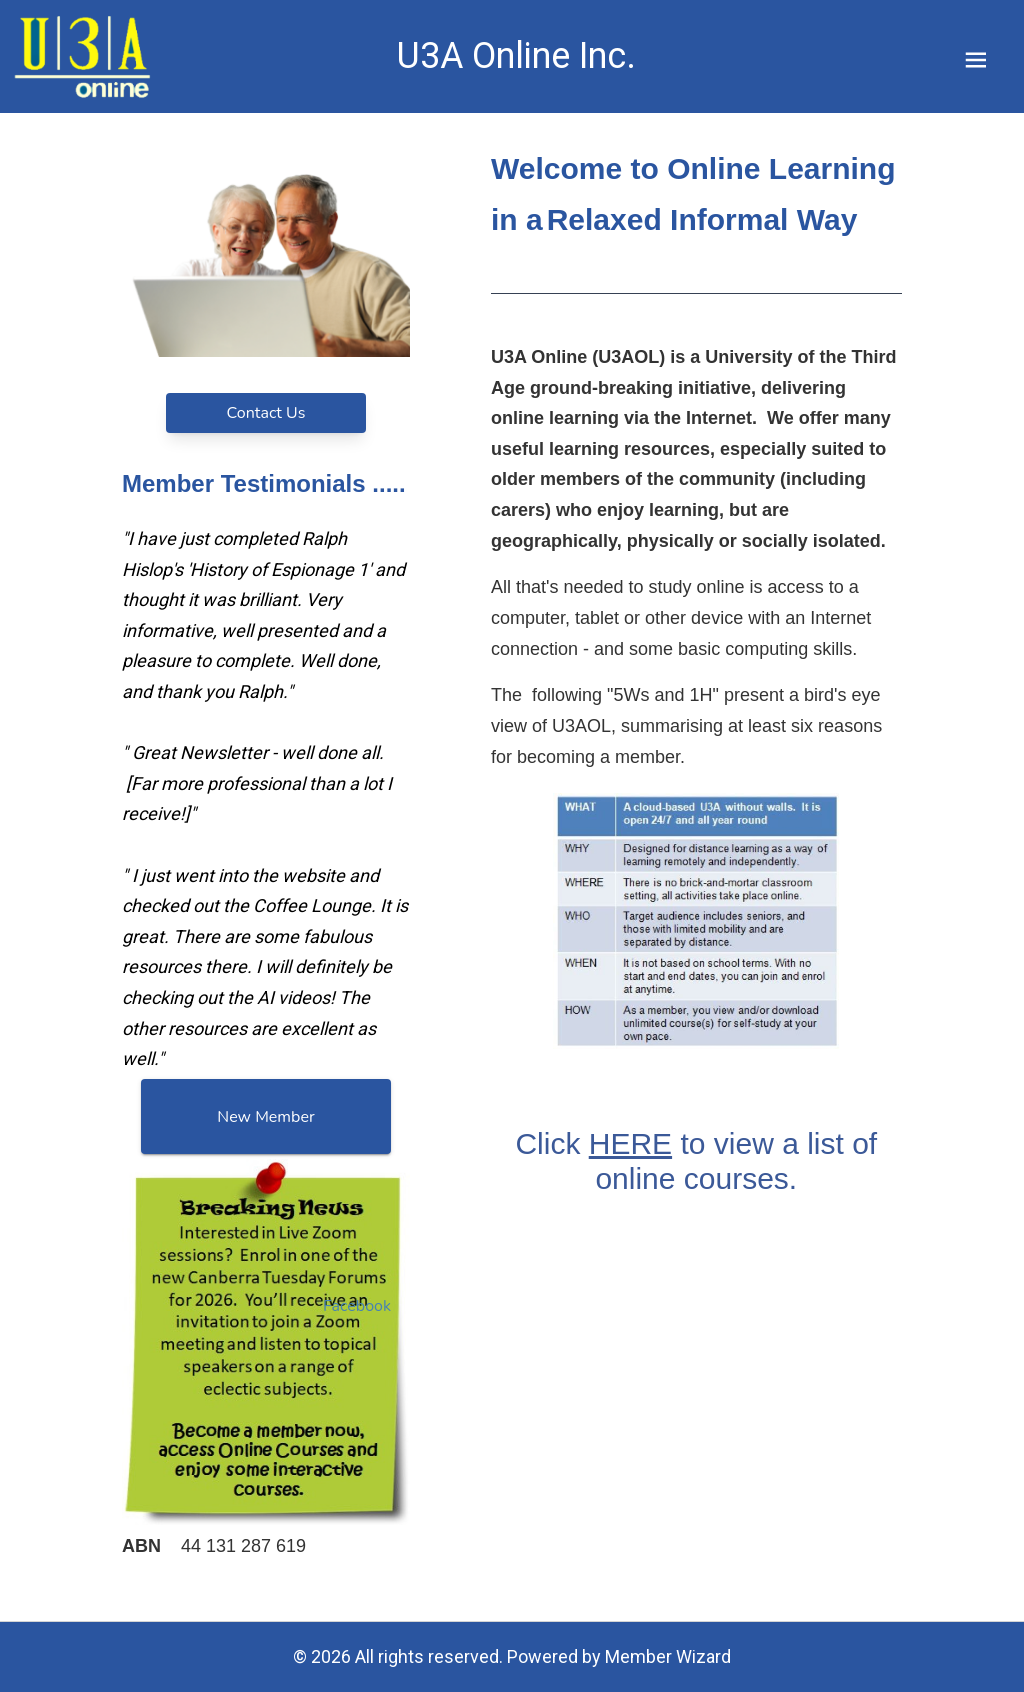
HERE (630, 1144)
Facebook (357, 1306)
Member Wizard (668, 1656)
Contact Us (266, 413)
